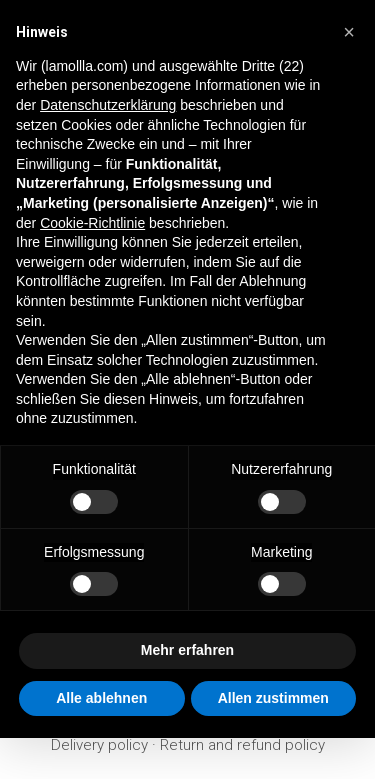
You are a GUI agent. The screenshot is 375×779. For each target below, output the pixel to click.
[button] (349, 32)
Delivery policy (99, 745)
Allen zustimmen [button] (273, 698)
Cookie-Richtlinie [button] (92, 223)
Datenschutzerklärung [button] (108, 105)
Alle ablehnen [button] (101, 698)
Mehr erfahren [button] (187, 650)
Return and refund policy (242, 745)
